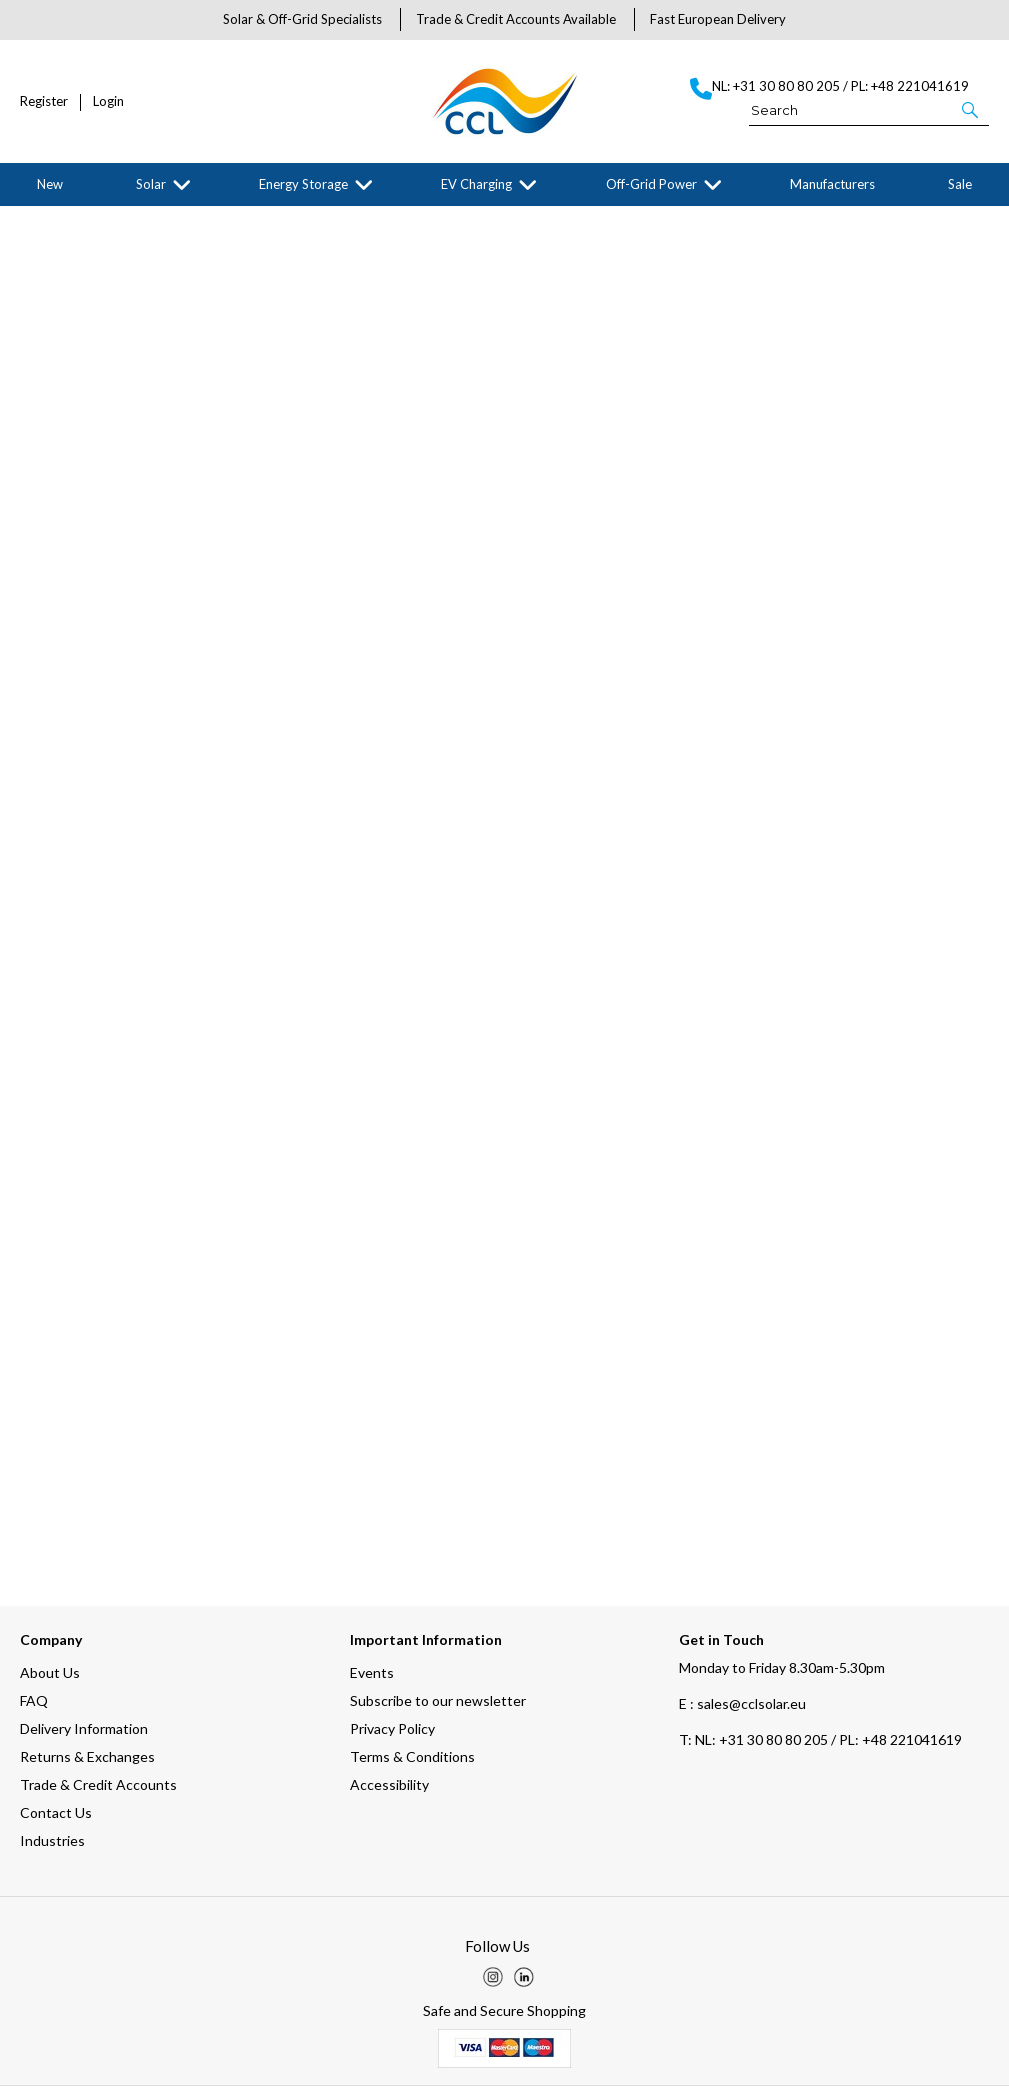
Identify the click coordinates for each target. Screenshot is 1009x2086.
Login (108, 101)
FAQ (34, 1700)
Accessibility (389, 1784)
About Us (50, 1672)
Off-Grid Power (651, 184)
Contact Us (56, 1812)
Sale (960, 184)
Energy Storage (303, 184)
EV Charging (476, 184)
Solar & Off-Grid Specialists (302, 19)
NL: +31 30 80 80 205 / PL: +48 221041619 (820, 1739)
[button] (971, 109)
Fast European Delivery (718, 19)
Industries (52, 1840)
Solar (151, 184)
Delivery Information (84, 1728)
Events (372, 1672)
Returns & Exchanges (87, 1756)
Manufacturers (832, 184)
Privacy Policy (392, 1728)
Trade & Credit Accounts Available (516, 19)
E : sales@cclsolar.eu (742, 1703)
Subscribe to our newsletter (438, 1700)
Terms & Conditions (412, 1756)
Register (44, 101)
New (50, 184)
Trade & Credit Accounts (98, 1784)
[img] (493, 1977)
